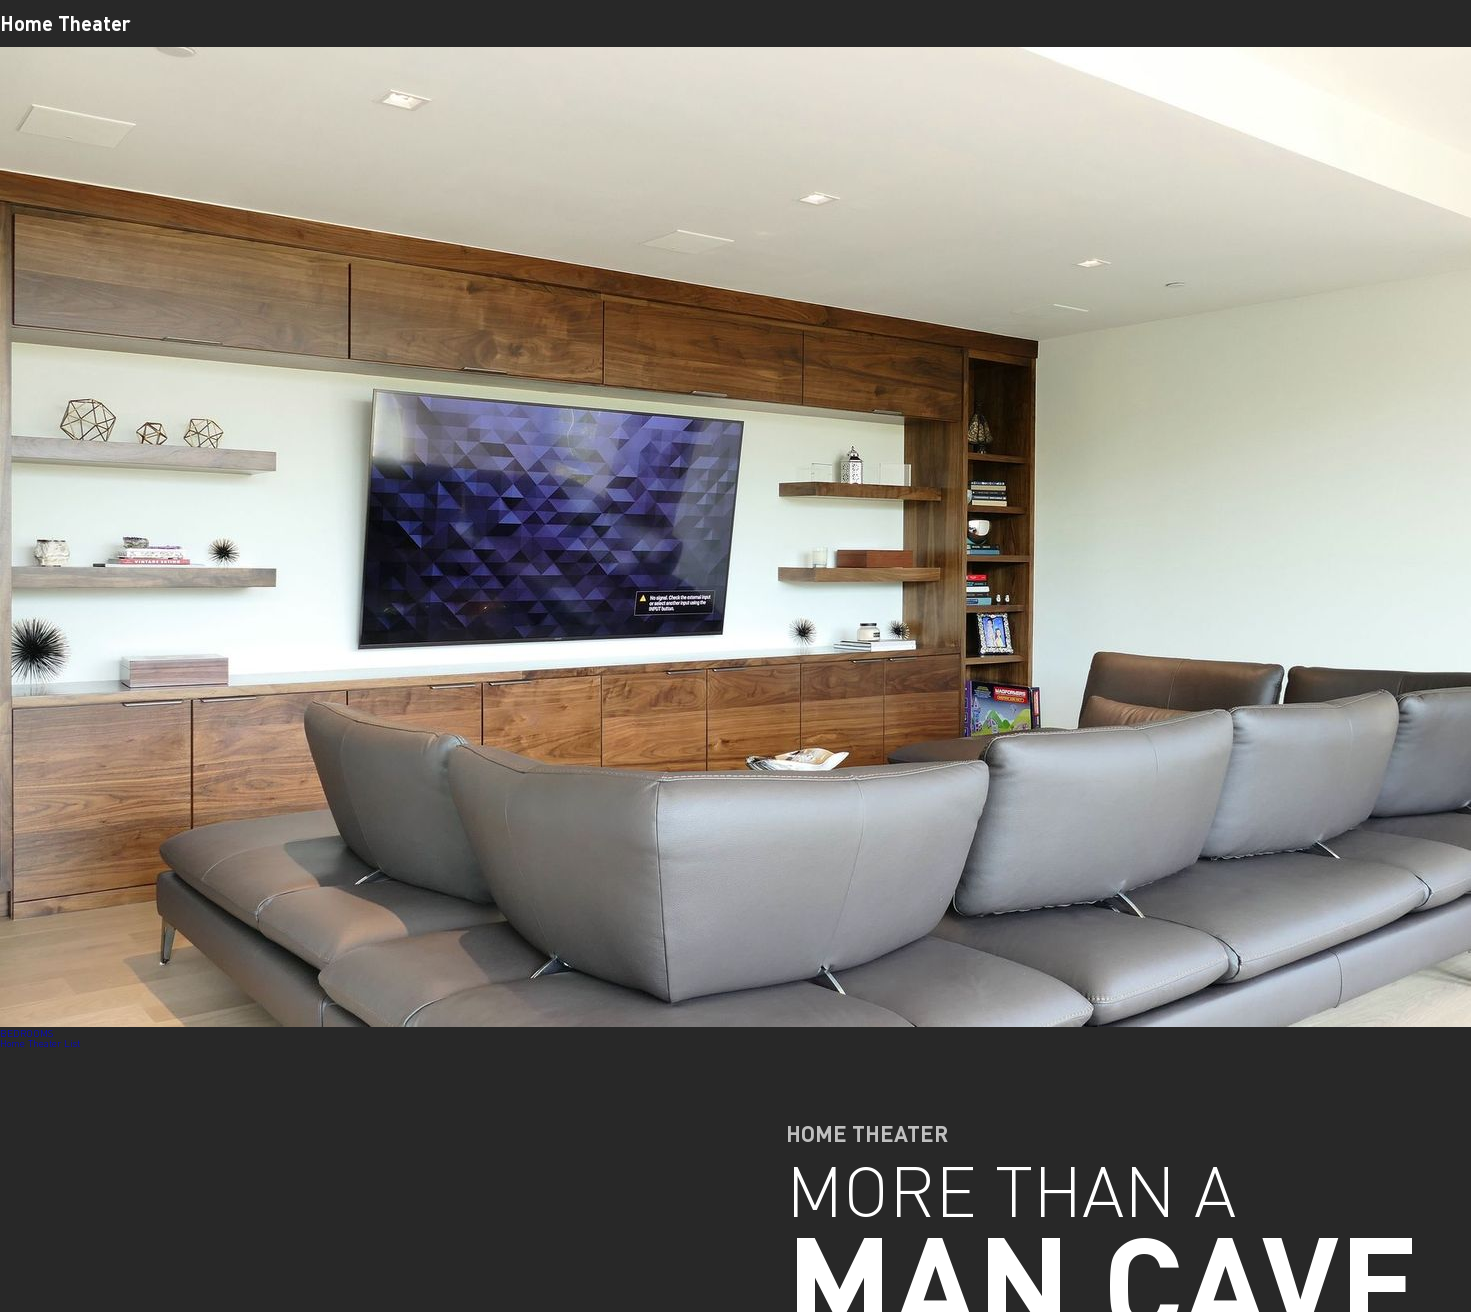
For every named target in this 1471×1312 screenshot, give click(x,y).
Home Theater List (40, 1043)
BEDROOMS (26, 1033)
